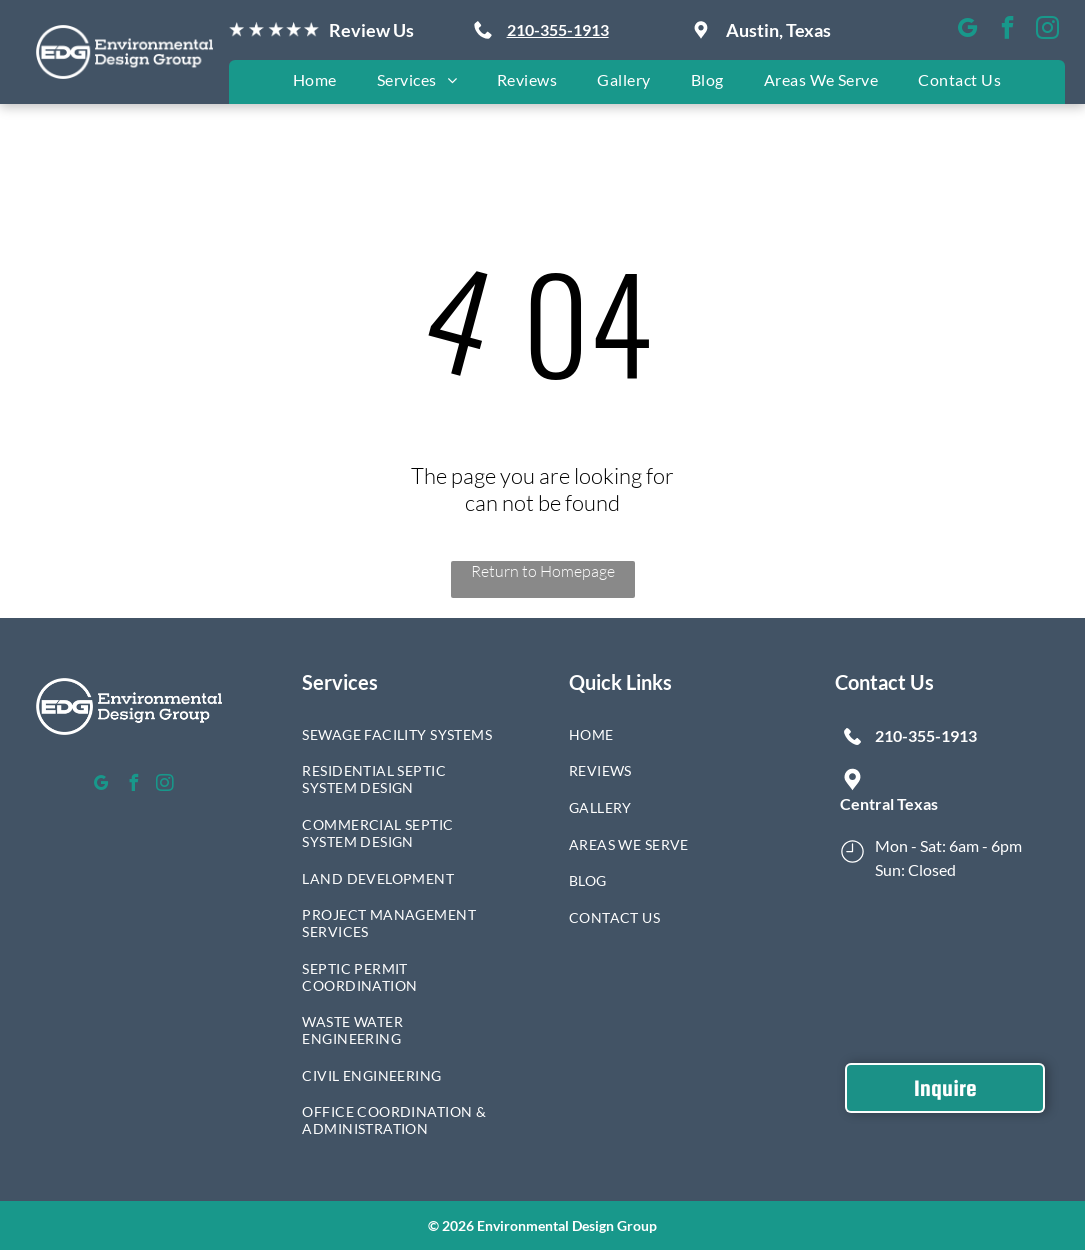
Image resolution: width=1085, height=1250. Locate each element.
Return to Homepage (543, 571)
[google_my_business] (967, 30)
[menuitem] (315, 79)
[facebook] (1007, 30)
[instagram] (1047, 30)
